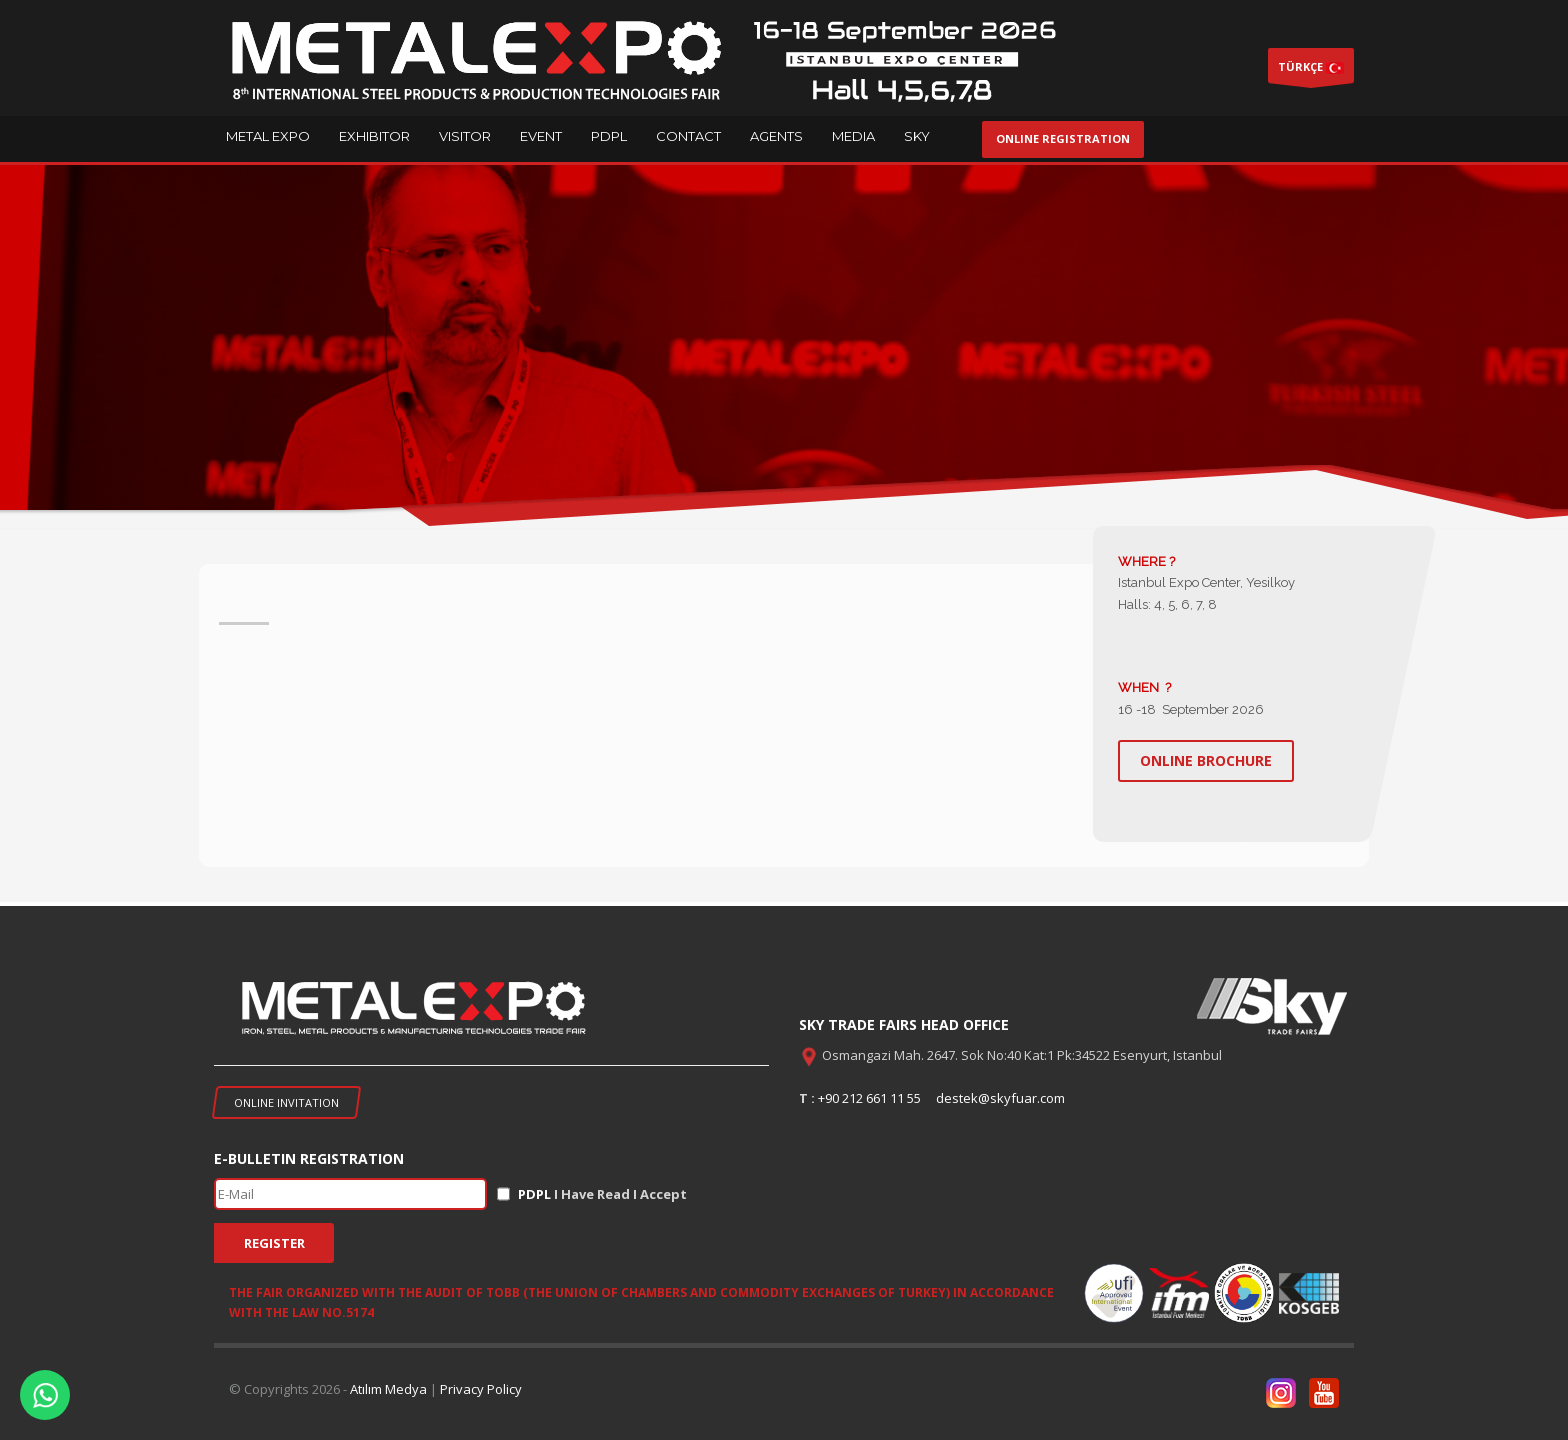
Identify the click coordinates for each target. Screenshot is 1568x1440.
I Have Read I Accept (602, 1194)
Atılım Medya (388, 1389)
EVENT (541, 136)
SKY (917, 136)
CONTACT (688, 136)
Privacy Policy (481, 1389)
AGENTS (776, 136)
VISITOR (465, 136)
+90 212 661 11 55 (869, 1098)
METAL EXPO (268, 136)
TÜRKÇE (1311, 71)
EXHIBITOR (374, 136)
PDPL (609, 136)
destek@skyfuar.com (1000, 1098)
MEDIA (853, 136)
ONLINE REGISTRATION (1063, 138)
